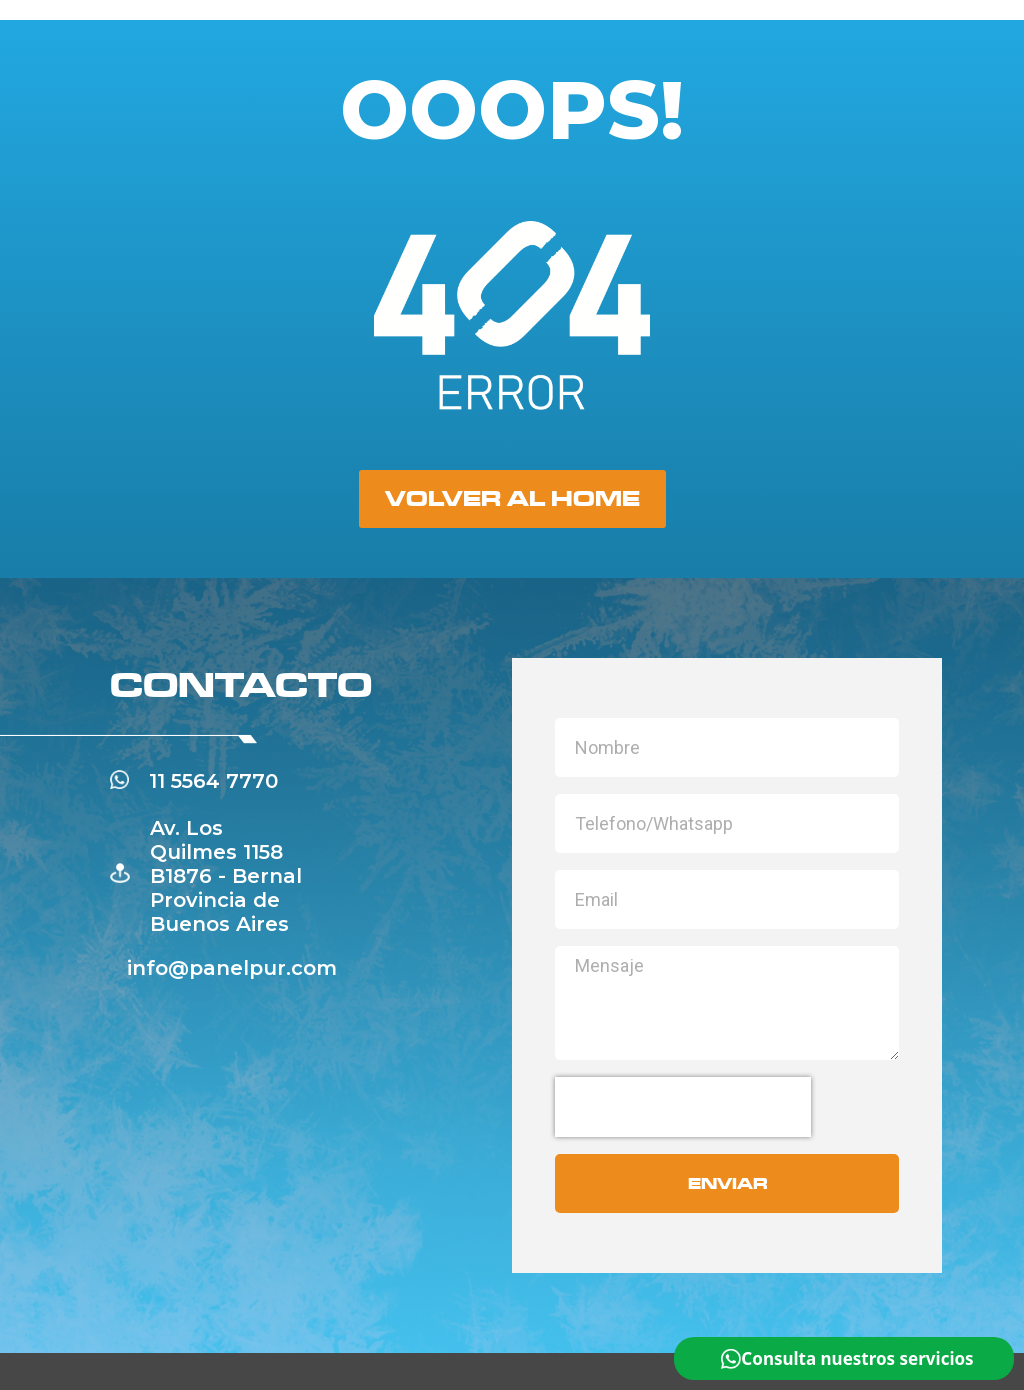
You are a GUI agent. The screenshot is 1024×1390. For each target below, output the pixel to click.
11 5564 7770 (213, 781)
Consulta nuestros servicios (857, 1358)
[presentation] (683, 1107)
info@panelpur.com (232, 968)
